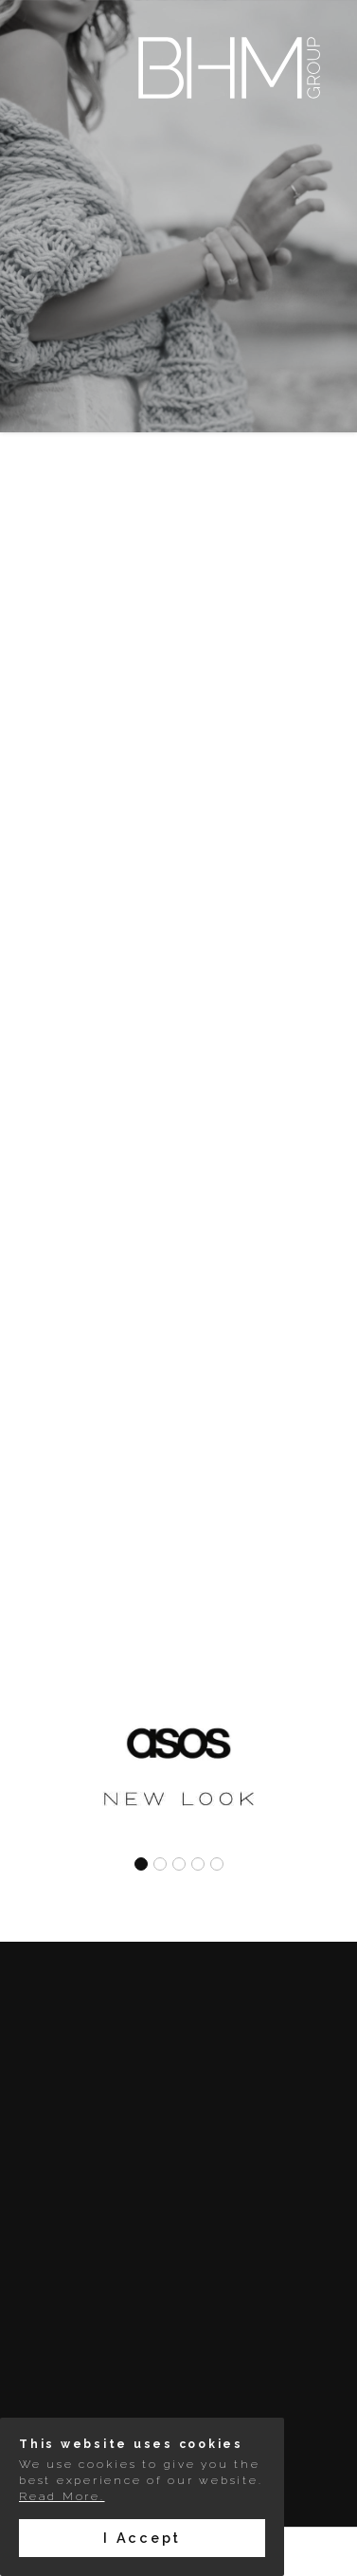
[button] (141, 1867)
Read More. (62, 2496)
